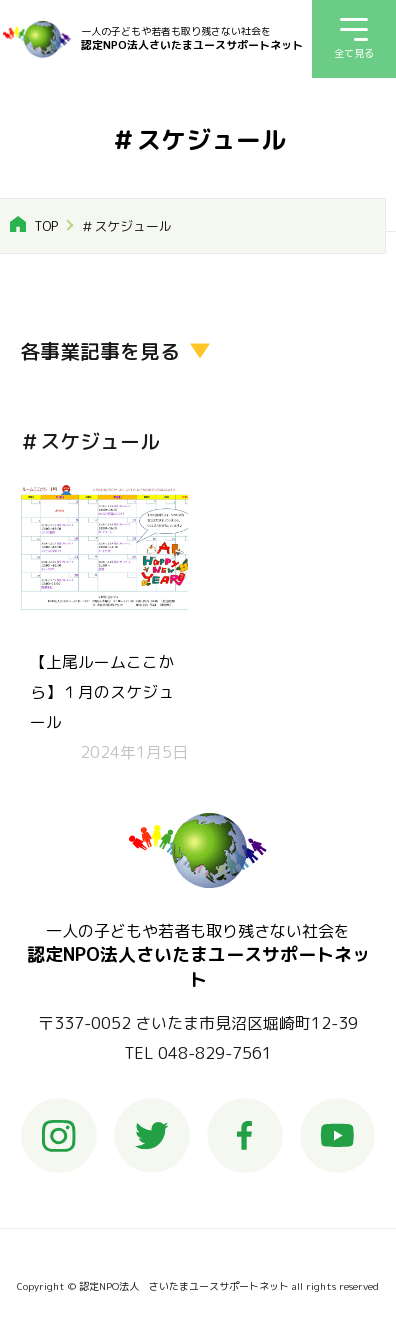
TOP (46, 226)
